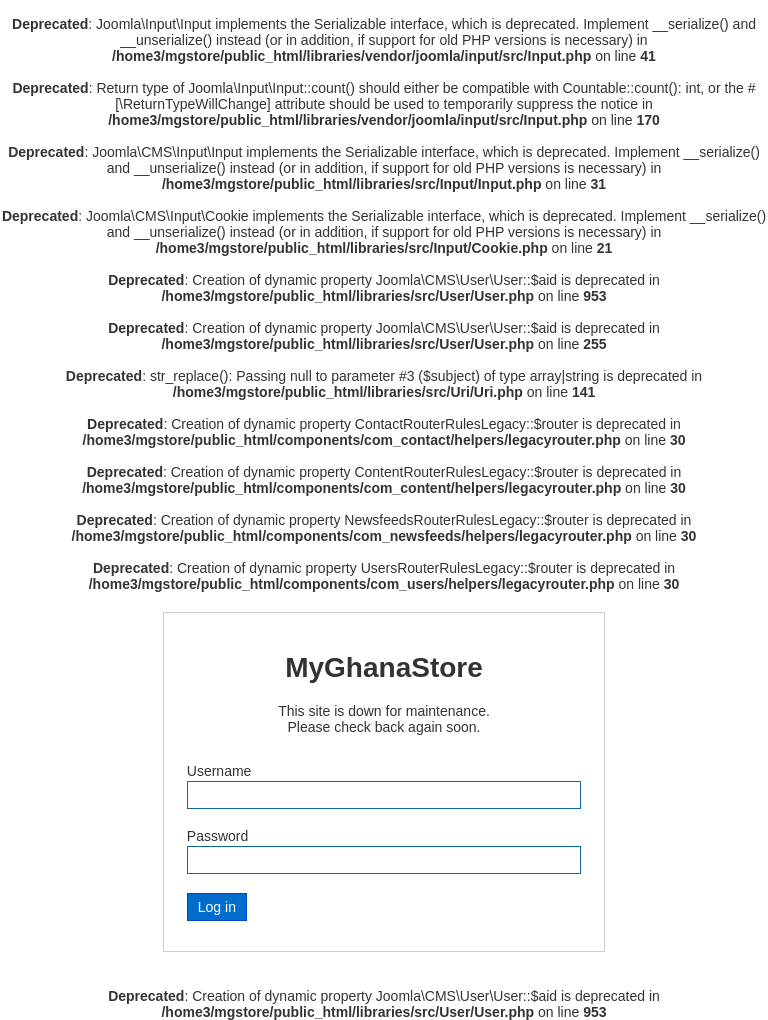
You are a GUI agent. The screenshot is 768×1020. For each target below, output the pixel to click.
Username (219, 771)
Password (217, 836)
